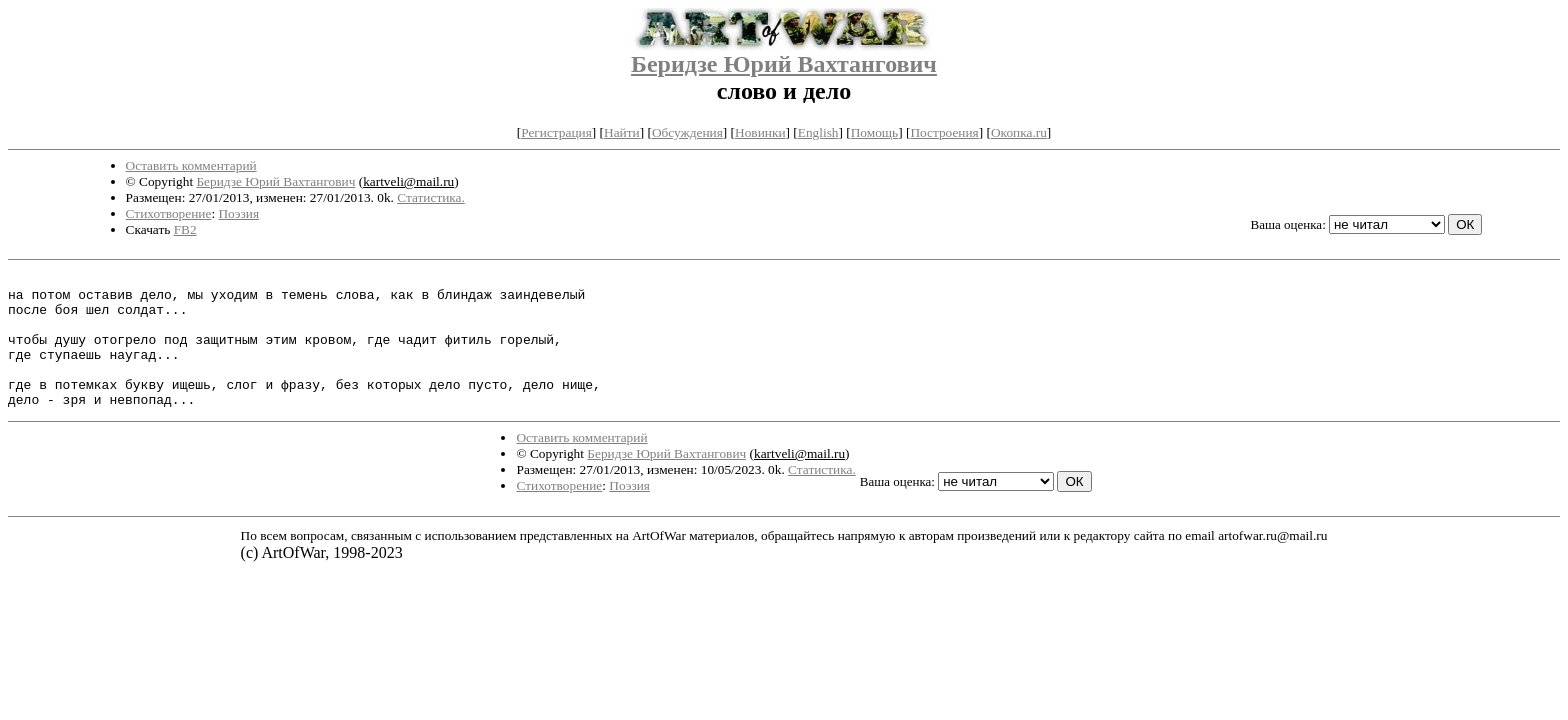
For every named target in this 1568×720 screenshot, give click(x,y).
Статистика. (431, 197)
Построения (944, 132)
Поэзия (238, 213)
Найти (622, 132)
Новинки (760, 132)
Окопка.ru (1019, 132)
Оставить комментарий (191, 165)
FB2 (185, 229)
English (818, 132)
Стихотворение (169, 213)
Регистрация (556, 132)
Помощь (874, 132)
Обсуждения (687, 132)
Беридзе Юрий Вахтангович (784, 64)
